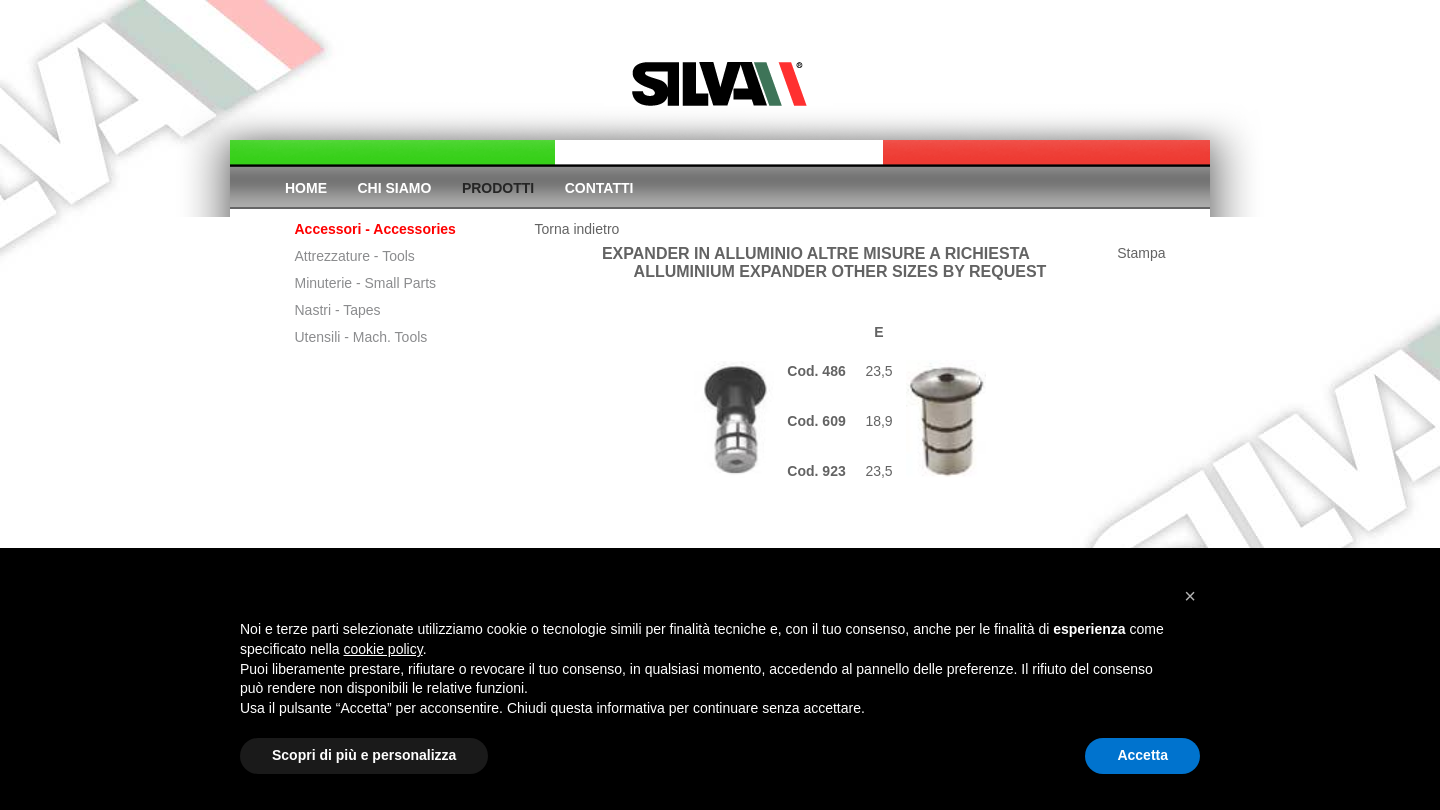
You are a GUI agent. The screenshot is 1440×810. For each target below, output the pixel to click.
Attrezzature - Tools (355, 256)
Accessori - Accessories (375, 229)
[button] (1190, 596)
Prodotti (498, 188)
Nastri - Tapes (338, 310)
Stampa (1141, 253)
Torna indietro (577, 229)
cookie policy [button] (383, 649)
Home (306, 188)
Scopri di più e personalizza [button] (364, 755)
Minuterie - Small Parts (366, 283)
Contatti (599, 188)
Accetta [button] (1142, 755)
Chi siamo (395, 188)
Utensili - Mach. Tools (361, 337)
